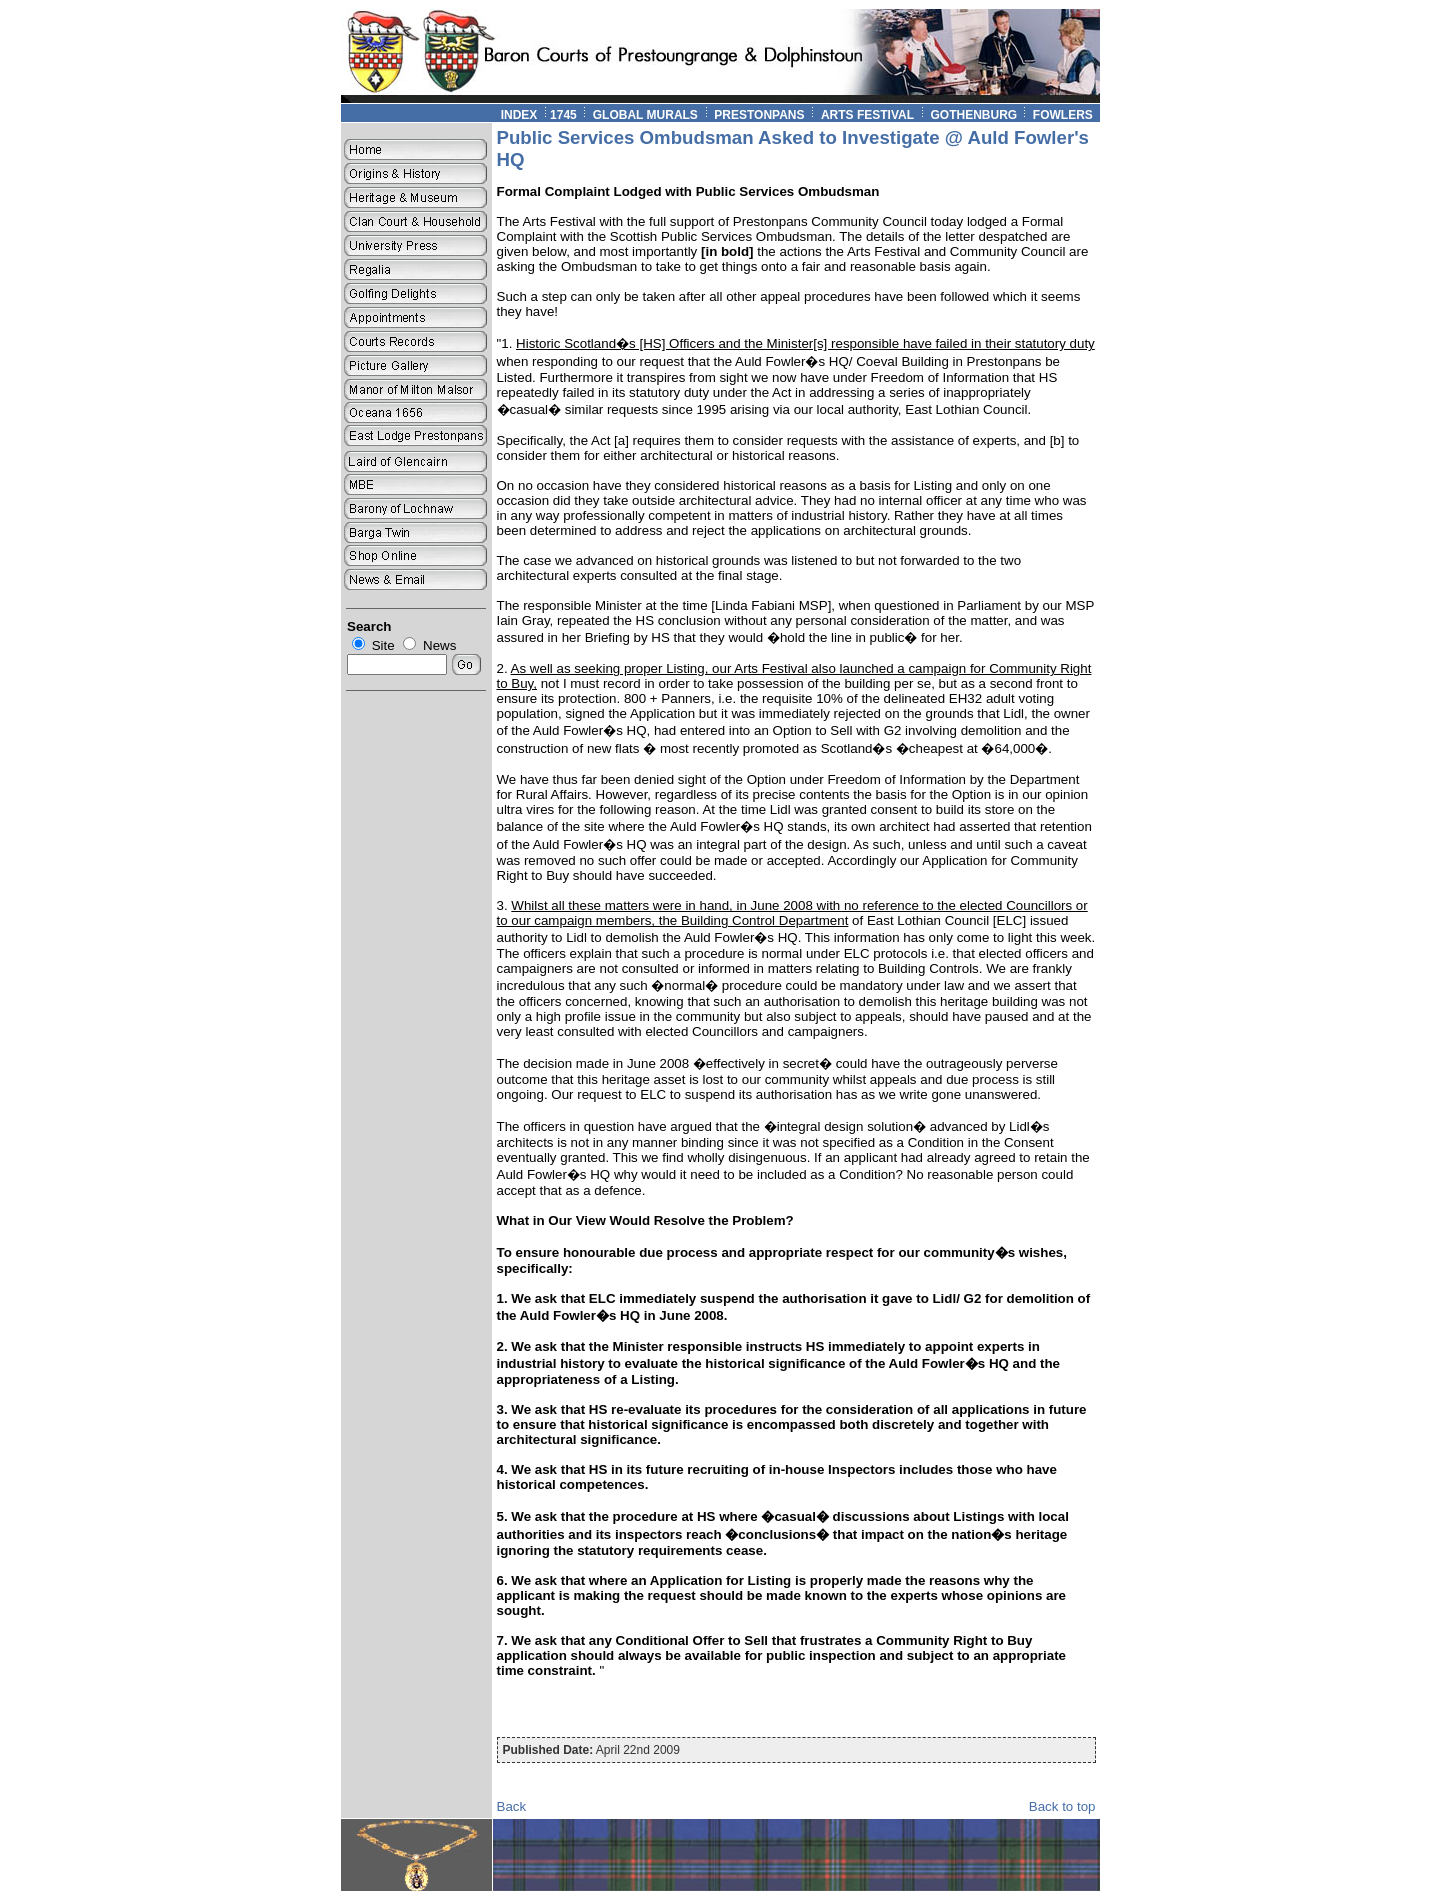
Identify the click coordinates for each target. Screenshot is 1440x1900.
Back (512, 1806)
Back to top (1062, 1806)
